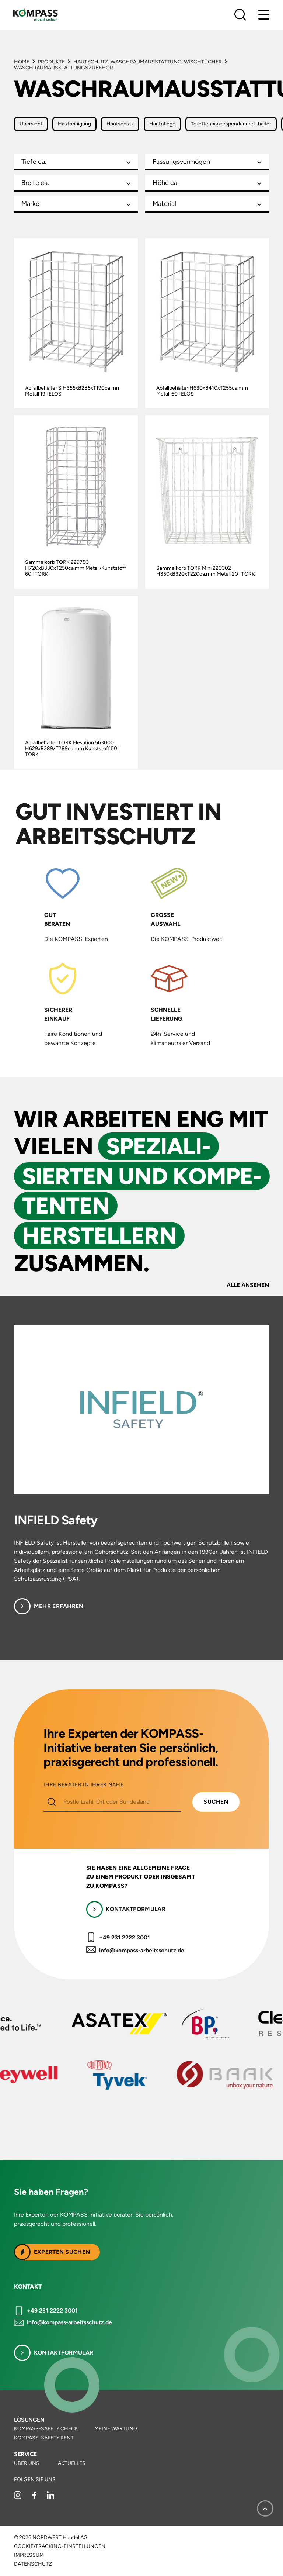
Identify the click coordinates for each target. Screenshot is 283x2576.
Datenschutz (33, 2564)
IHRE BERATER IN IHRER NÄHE (83, 1785)
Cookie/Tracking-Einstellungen (59, 2546)
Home (21, 62)
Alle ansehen (248, 1285)
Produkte (51, 62)
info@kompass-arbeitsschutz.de (141, 1950)
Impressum (29, 2555)
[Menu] (263, 15)
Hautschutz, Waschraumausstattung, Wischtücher (147, 62)
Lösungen (29, 2419)
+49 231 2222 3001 (124, 1937)
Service (25, 2454)
